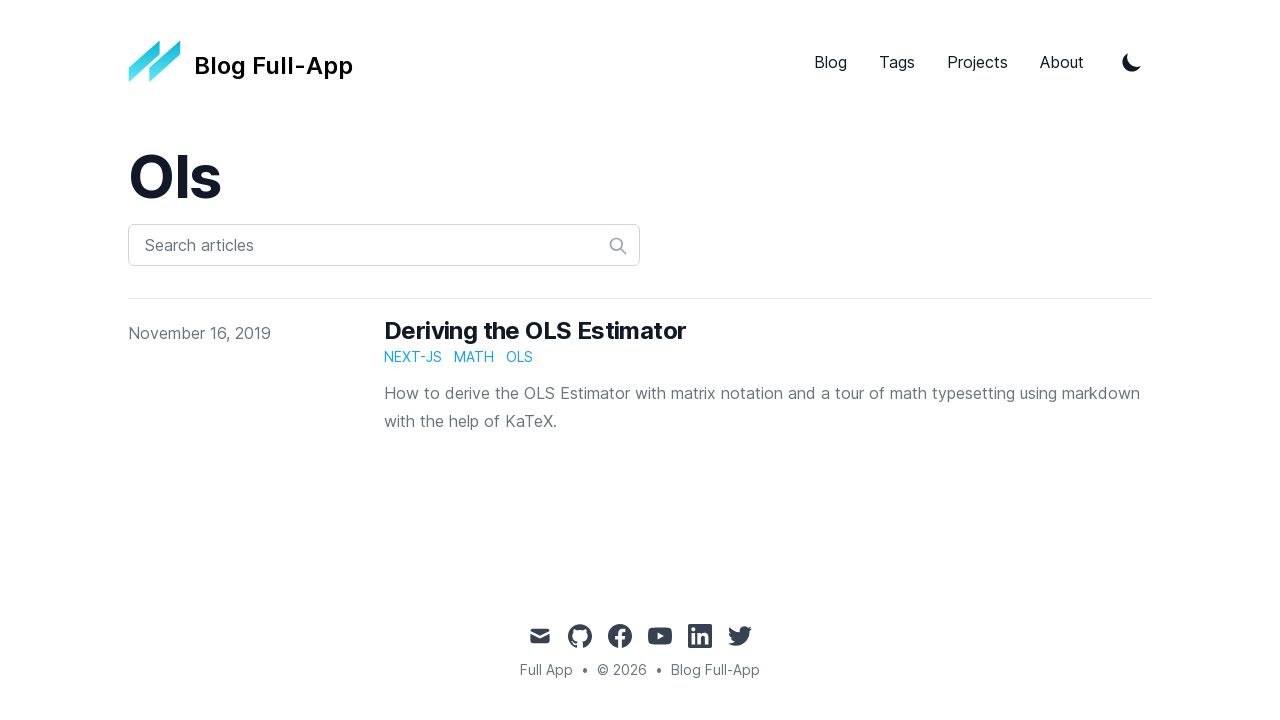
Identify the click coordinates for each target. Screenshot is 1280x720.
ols (519, 356)
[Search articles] (384, 245)
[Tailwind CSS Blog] (240, 62)
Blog (830, 62)
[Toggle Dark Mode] (1132, 62)
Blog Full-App (715, 669)
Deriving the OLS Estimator (535, 330)
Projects (977, 62)
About (1062, 62)
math (474, 356)
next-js (413, 356)
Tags (897, 62)
